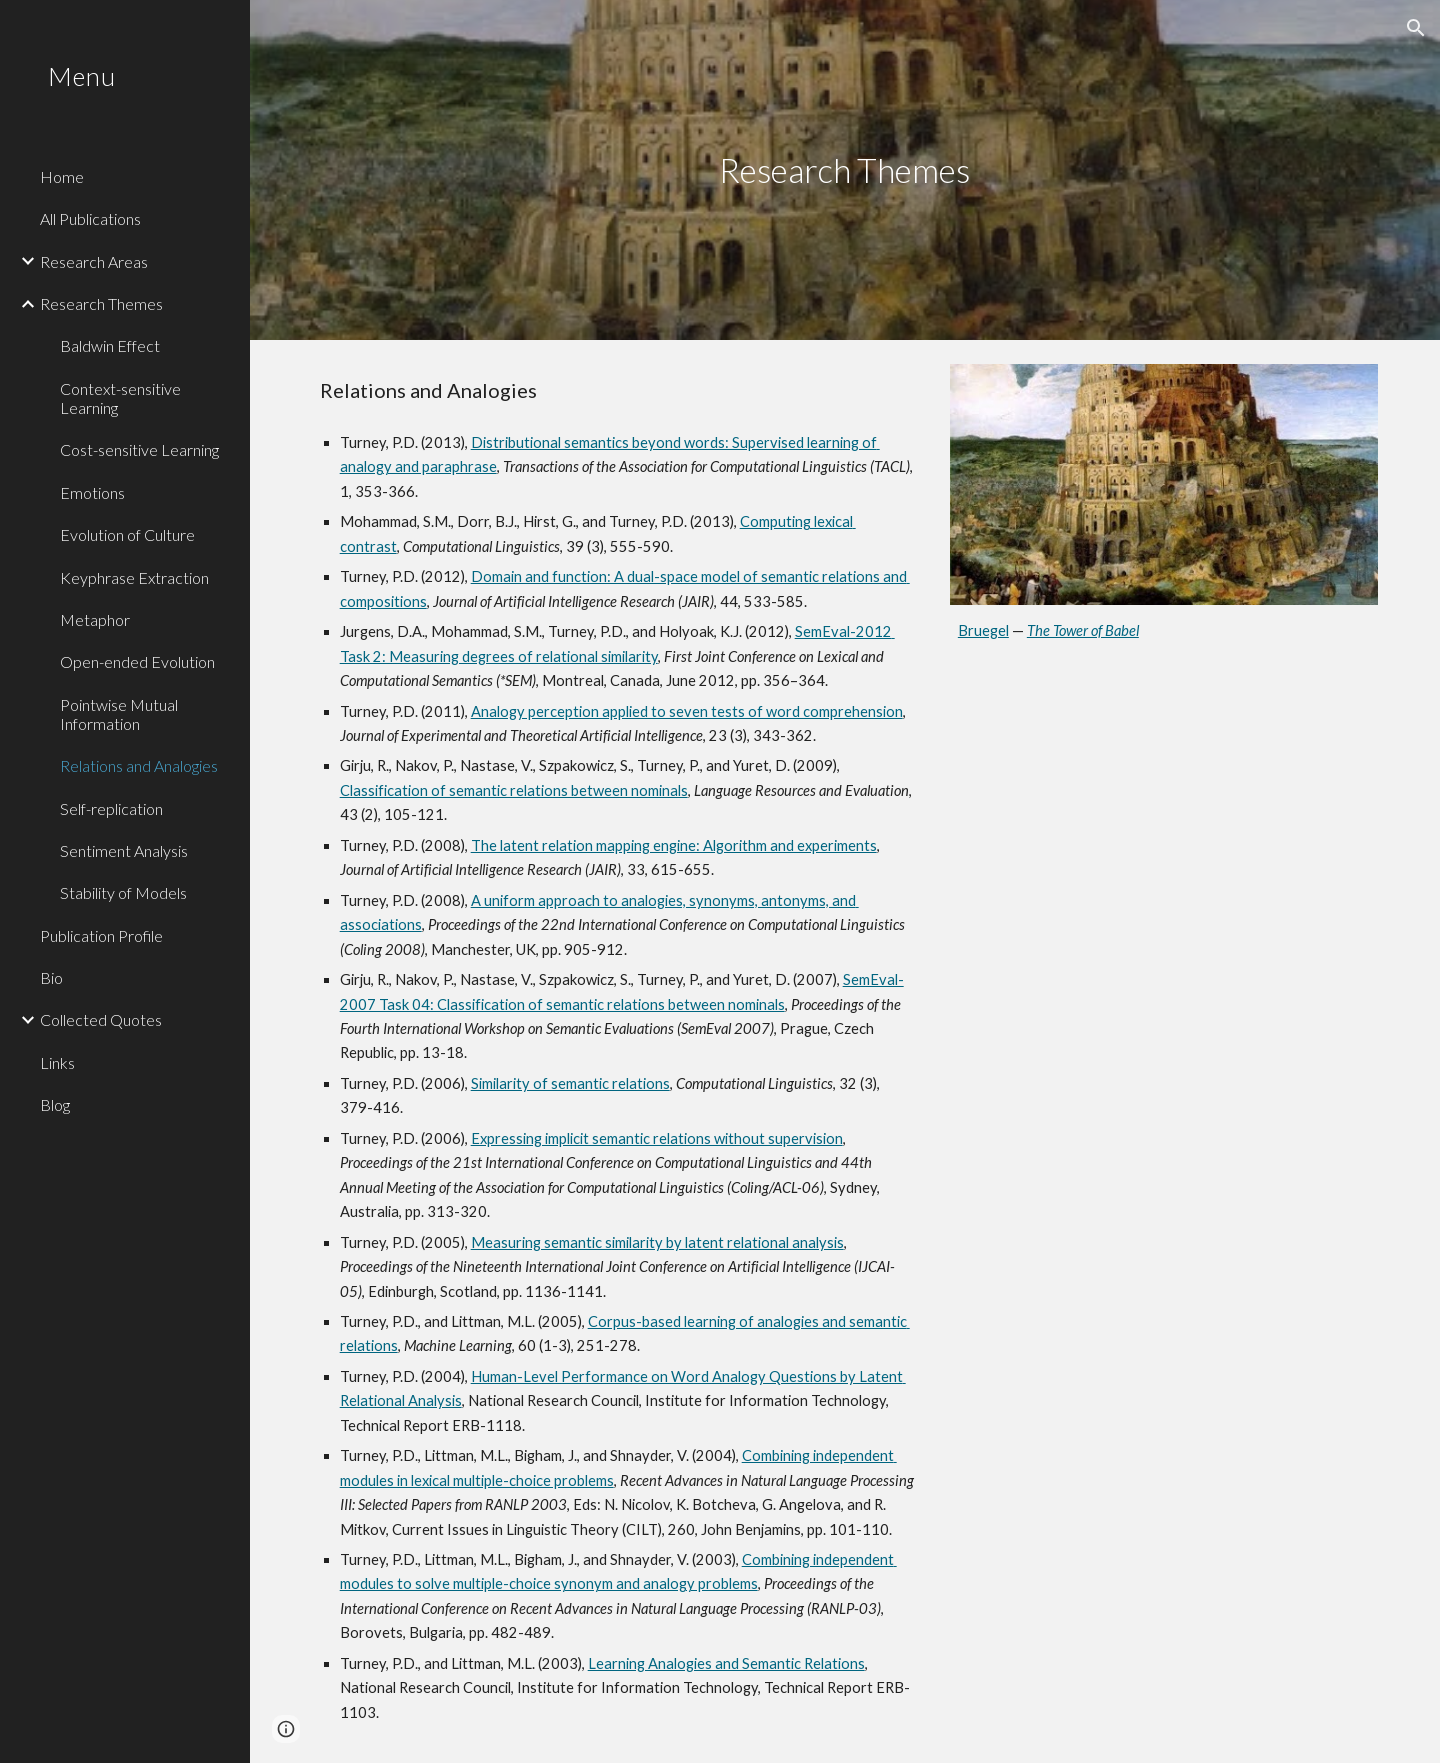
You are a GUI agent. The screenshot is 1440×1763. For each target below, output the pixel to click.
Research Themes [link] (101, 303)
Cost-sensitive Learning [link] (139, 449)
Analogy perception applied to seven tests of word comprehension (687, 711)
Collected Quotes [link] (101, 1019)
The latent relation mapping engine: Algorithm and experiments (674, 845)
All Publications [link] (90, 218)
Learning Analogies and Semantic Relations (726, 1663)
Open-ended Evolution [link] (137, 661)
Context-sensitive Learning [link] (120, 398)
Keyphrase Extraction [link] (134, 577)
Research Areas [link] (94, 261)
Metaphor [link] (95, 619)
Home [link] (62, 176)
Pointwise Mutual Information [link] (119, 714)
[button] (1416, 28)
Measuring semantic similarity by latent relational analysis (657, 1242)
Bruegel (983, 630)
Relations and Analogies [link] (139, 765)
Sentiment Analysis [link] (124, 850)
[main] (845, 170)
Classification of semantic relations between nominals (514, 790)
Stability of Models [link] (123, 892)
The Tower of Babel (1083, 630)
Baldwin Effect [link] (110, 345)
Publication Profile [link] (101, 935)
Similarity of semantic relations (570, 1083)
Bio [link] (51, 977)
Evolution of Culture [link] (127, 534)
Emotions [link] (92, 492)
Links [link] (57, 1062)
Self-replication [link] (111, 808)
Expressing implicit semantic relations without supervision (657, 1138)
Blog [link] (55, 1104)
